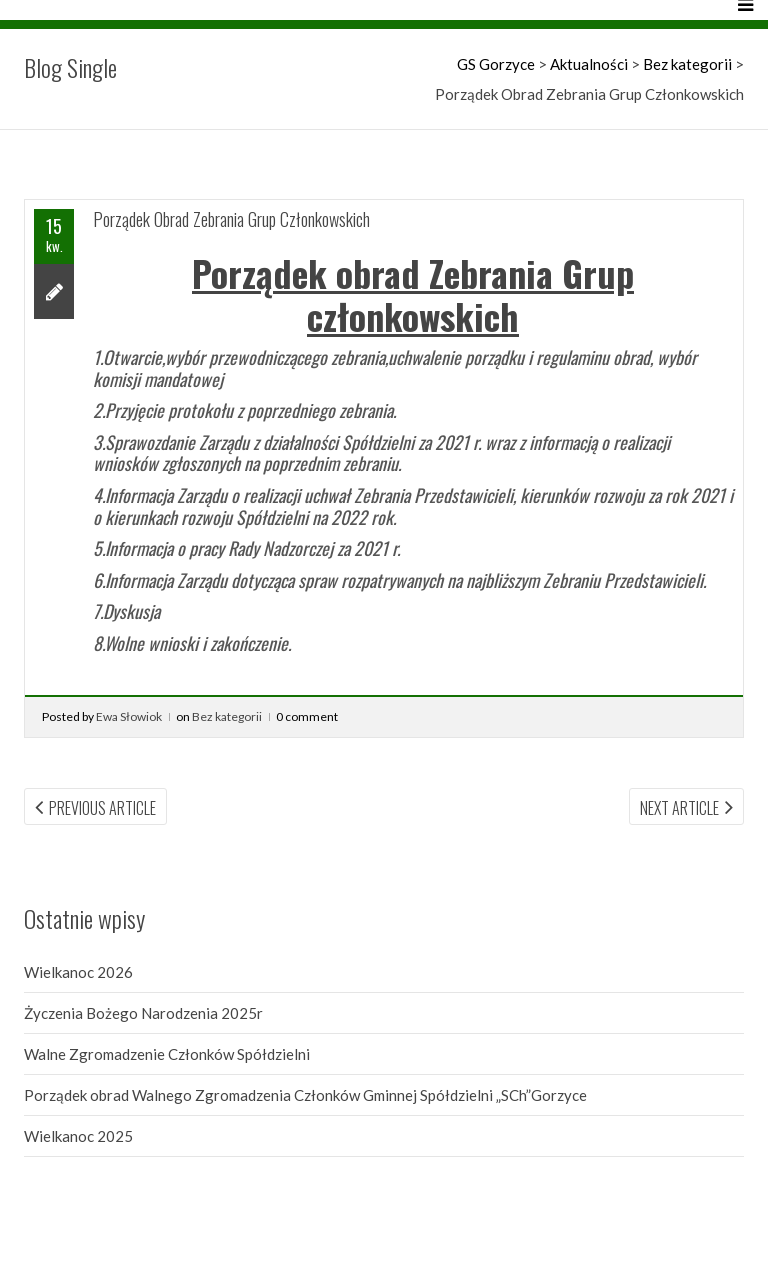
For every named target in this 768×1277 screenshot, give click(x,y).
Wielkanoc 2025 (78, 1136)
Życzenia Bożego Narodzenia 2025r (143, 1013)
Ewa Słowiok (129, 716)
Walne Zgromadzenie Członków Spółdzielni (167, 1054)
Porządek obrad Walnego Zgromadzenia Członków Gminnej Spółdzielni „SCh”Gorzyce (305, 1095)
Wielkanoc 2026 (78, 972)
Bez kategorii (227, 716)
